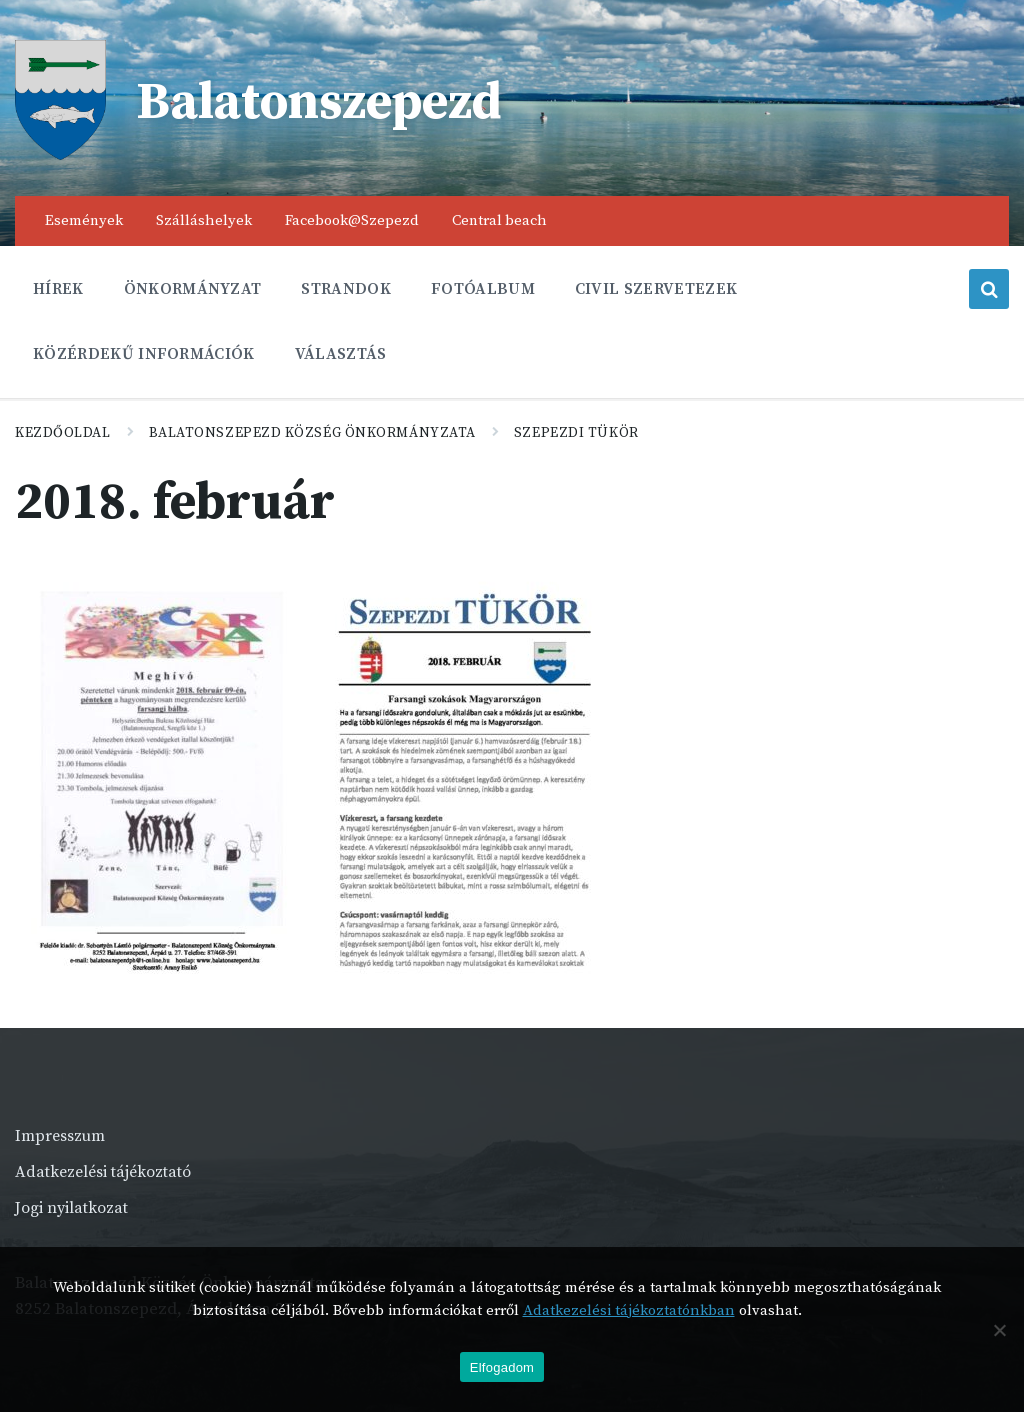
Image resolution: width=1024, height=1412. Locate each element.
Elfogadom (502, 1367)
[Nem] (999, 1330)
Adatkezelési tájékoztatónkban (629, 1310)
